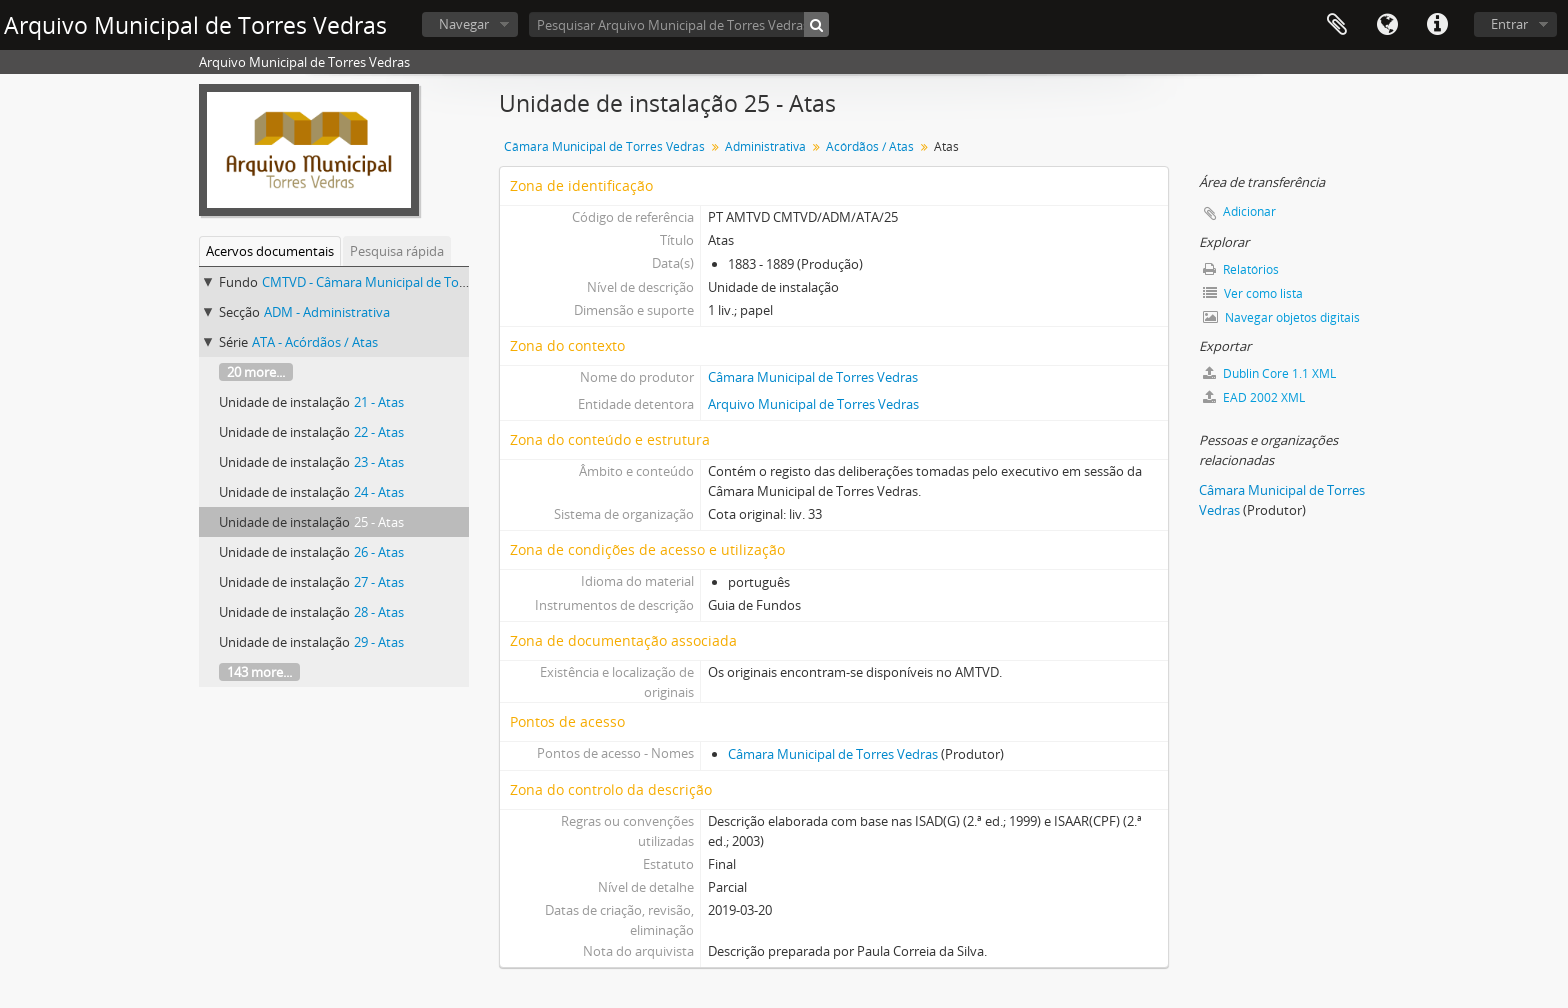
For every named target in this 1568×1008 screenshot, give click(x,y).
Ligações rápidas (1437, 25)
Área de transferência (1337, 25)
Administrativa (765, 146)
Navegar (464, 24)
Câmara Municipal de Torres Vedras (604, 146)
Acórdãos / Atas (870, 146)
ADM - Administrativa (327, 312)
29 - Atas (379, 642)
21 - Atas (379, 402)
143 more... (259, 672)
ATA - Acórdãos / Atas (315, 342)
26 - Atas (379, 552)
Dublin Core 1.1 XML (1269, 373)
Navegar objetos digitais (1281, 317)
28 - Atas (379, 612)
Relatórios (1241, 269)
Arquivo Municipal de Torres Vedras (813, 404)
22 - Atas (379, 432)
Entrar (1509, 24)
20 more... (256, 372)
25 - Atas (379, 522)
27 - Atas (379, 582)
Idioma (1387, 25)
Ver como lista (1253, 293)
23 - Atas (379, 462)
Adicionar (1249, 211)
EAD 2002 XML (1254, 397)
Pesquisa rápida (397, 251)
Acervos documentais (270, 251)
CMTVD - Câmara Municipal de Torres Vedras (394, 282)
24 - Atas (379, 492)
